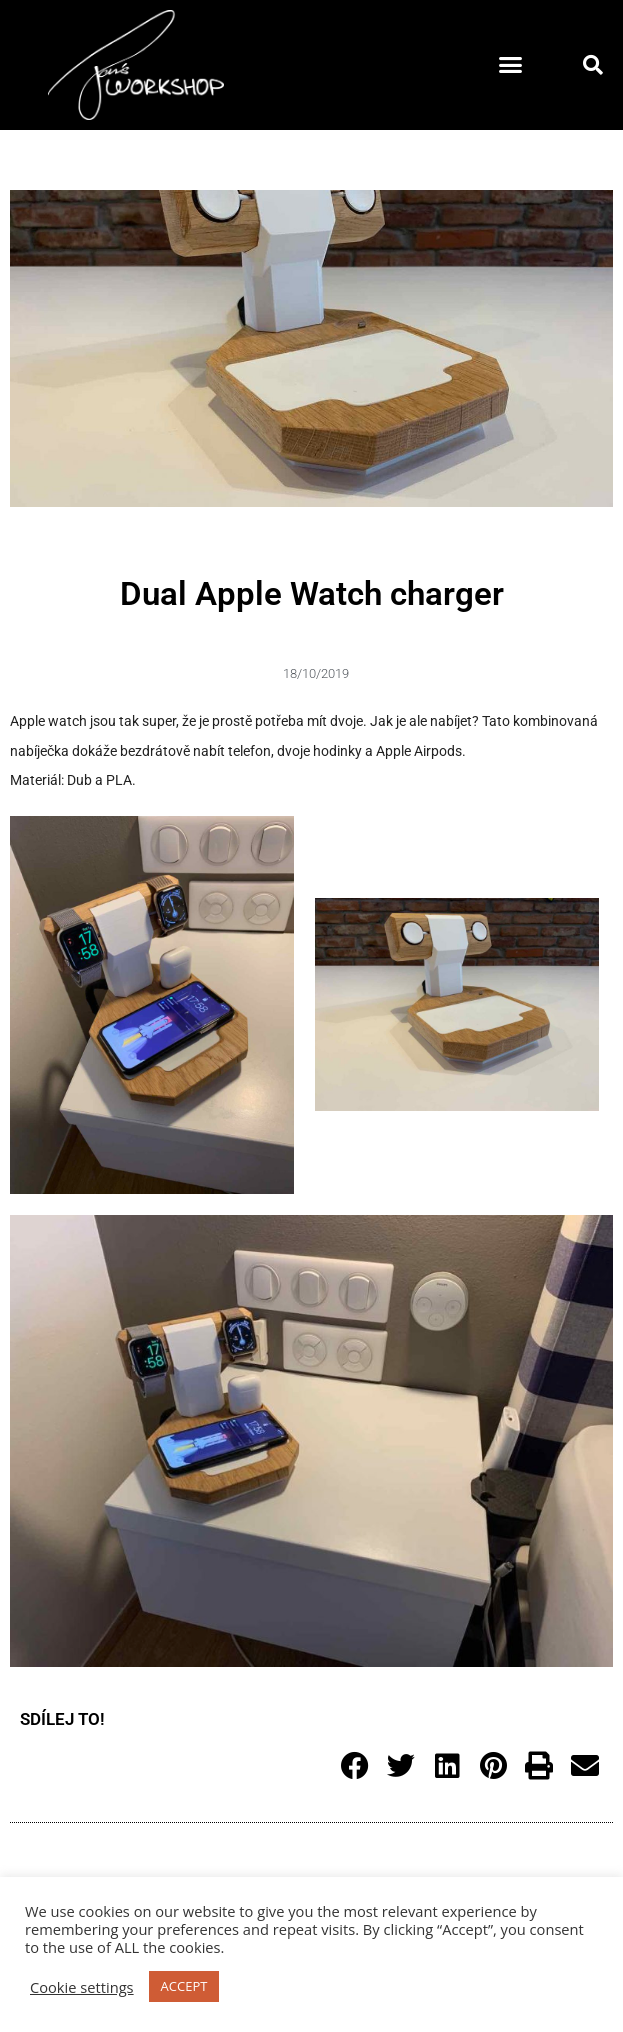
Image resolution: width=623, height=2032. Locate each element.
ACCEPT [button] (184, 1986)
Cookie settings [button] (82, 1987)
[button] (511, 65)
